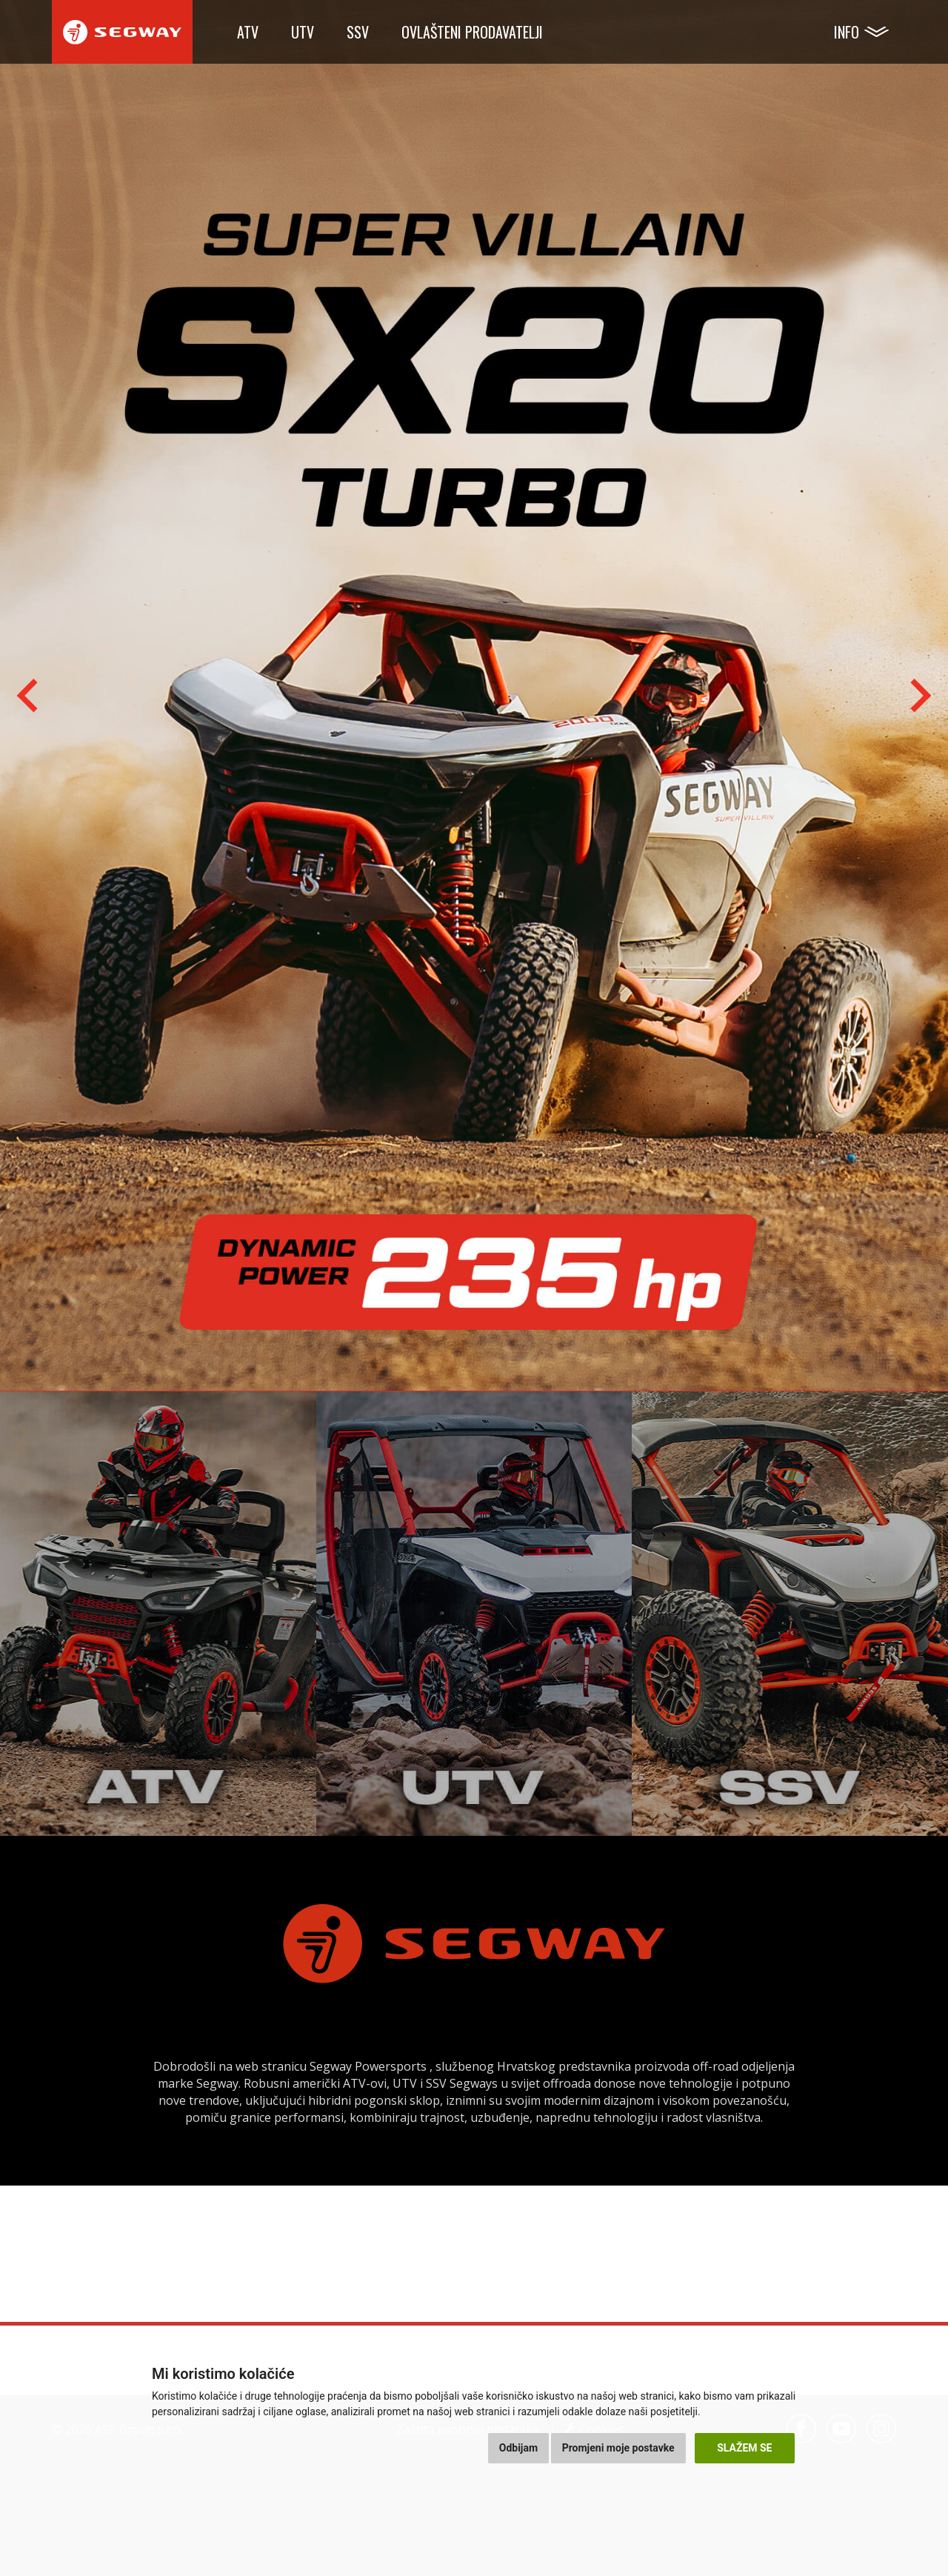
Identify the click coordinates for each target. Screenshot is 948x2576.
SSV (358, 32)
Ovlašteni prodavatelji (472, 32)
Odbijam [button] (518, 2448)
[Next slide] (918, 695)
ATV (247, 32)
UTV (302, 32)
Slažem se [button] (744, 2448)
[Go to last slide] (29, 695)
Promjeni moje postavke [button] (618, 2448)
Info (846, 32)
